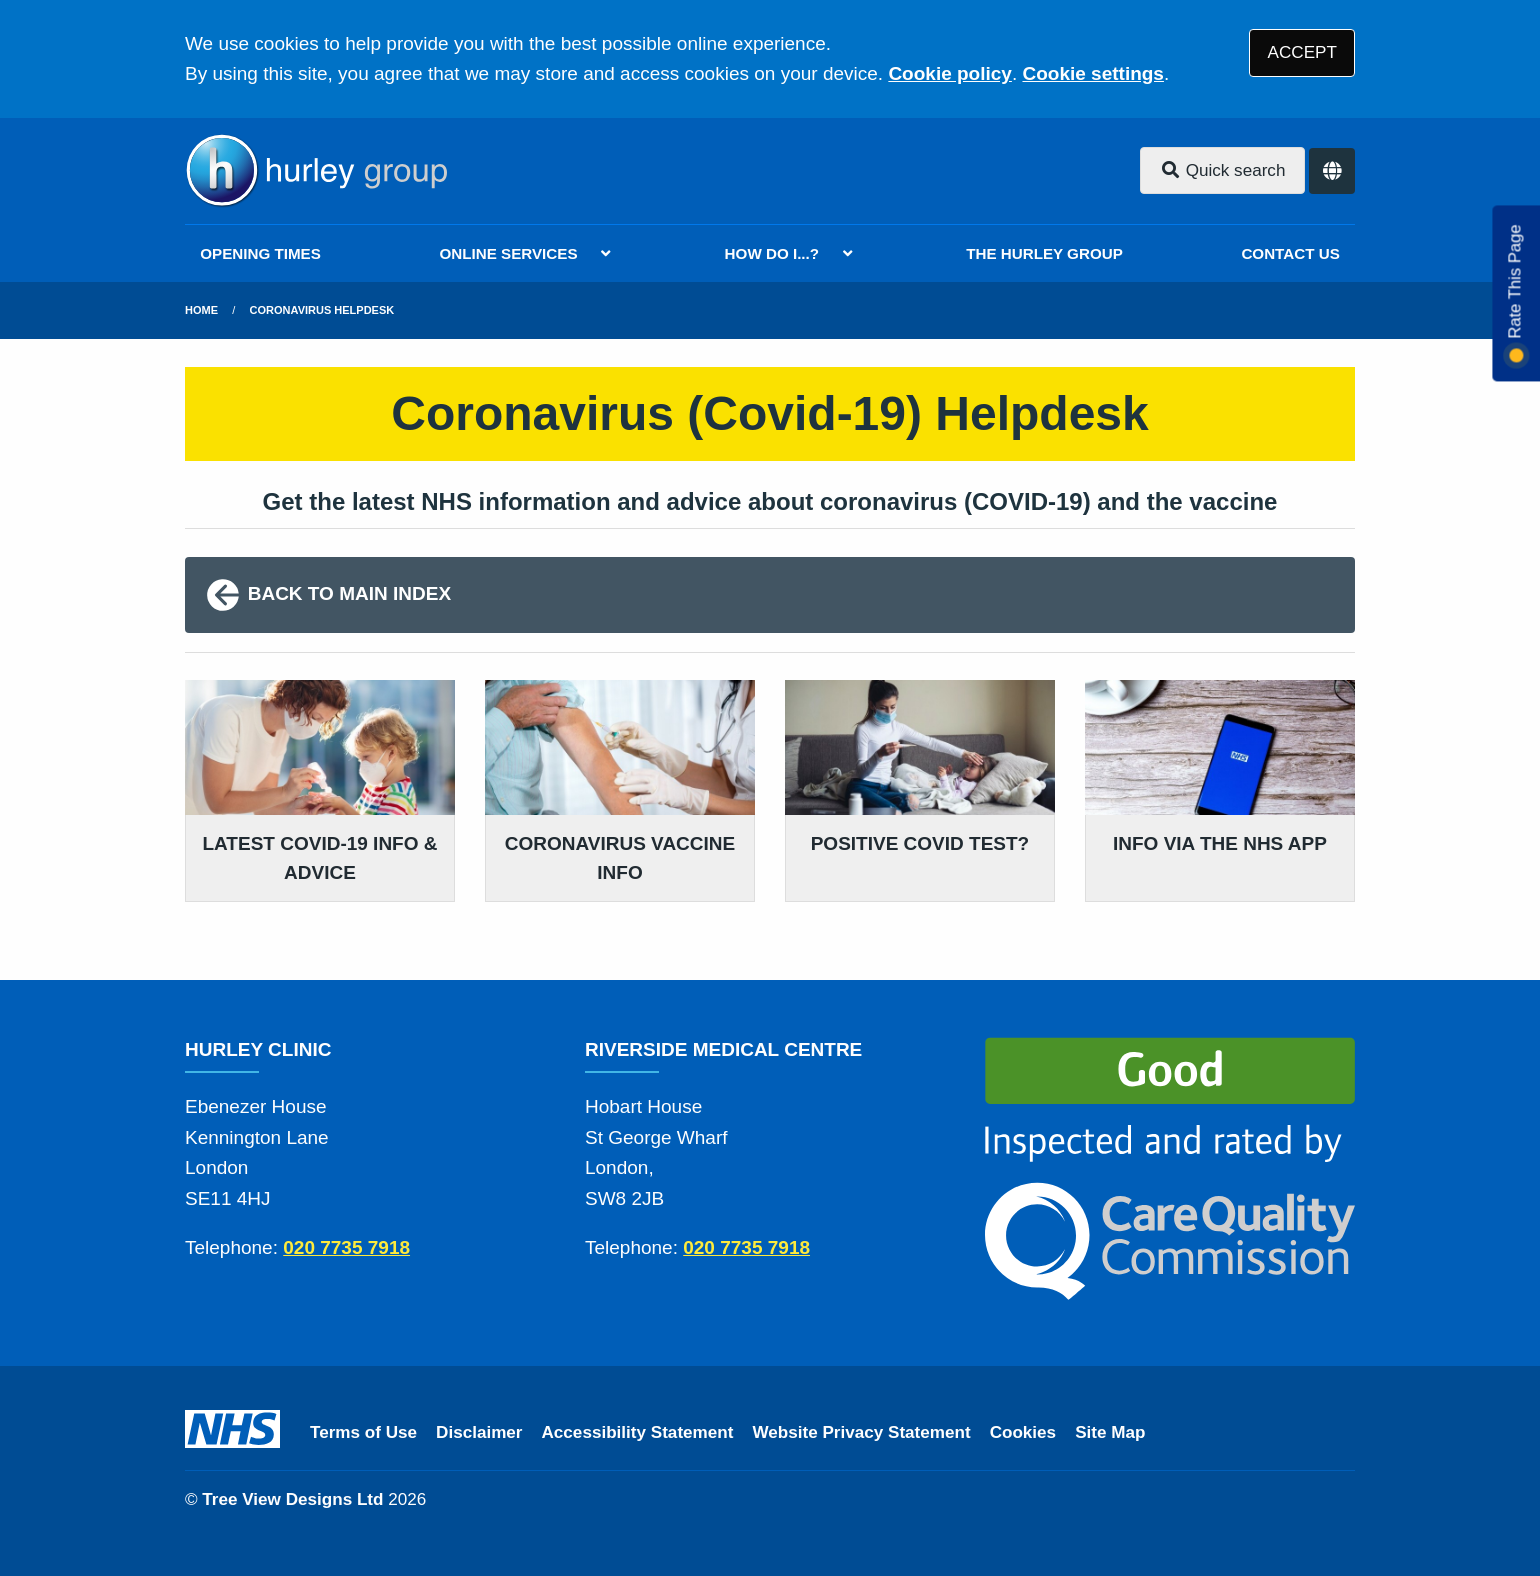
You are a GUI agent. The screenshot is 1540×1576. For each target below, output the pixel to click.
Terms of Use (363, 1432)
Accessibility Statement (638, 1432)
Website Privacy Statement (861, 1432)
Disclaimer (479, 1432)
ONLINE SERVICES (508, 253)
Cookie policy (950, 73)
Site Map (1110, 1432)
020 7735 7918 (346, 1247)
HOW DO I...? (772, 253)
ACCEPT (1302, 52)
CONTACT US (1290, 253)
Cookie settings (1092, 73)
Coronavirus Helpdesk (322, 310)
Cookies (1023, 1432)
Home (201, 310)
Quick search (1223, 170)
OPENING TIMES (260, 253)
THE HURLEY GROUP (1044, 253)
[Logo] (316, 171)
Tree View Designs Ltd (292, 1499)
